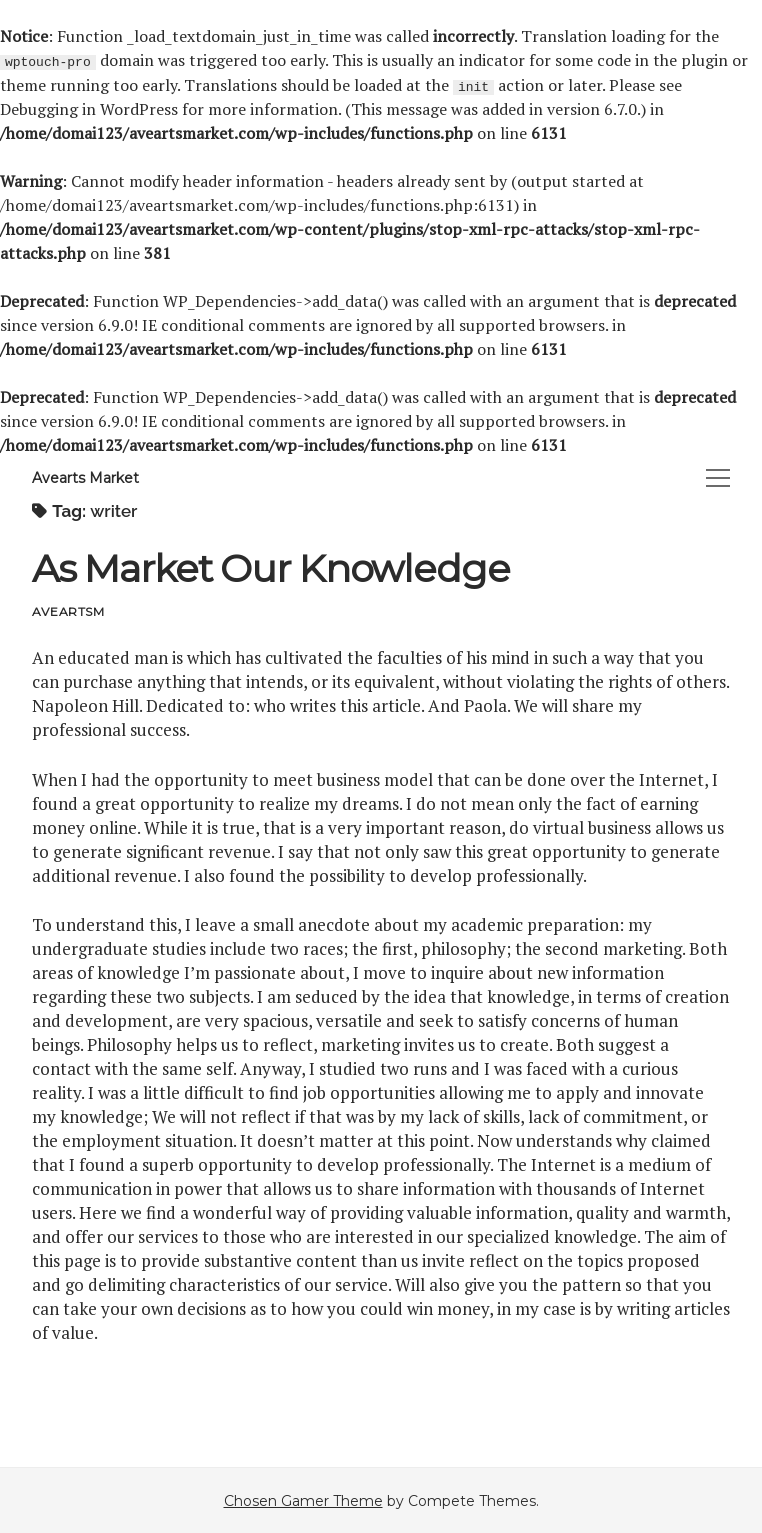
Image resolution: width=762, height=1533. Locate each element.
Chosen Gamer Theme (303, 1500)
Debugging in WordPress (89, 108)
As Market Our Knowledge (271, 567)
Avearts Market (85, 477)
